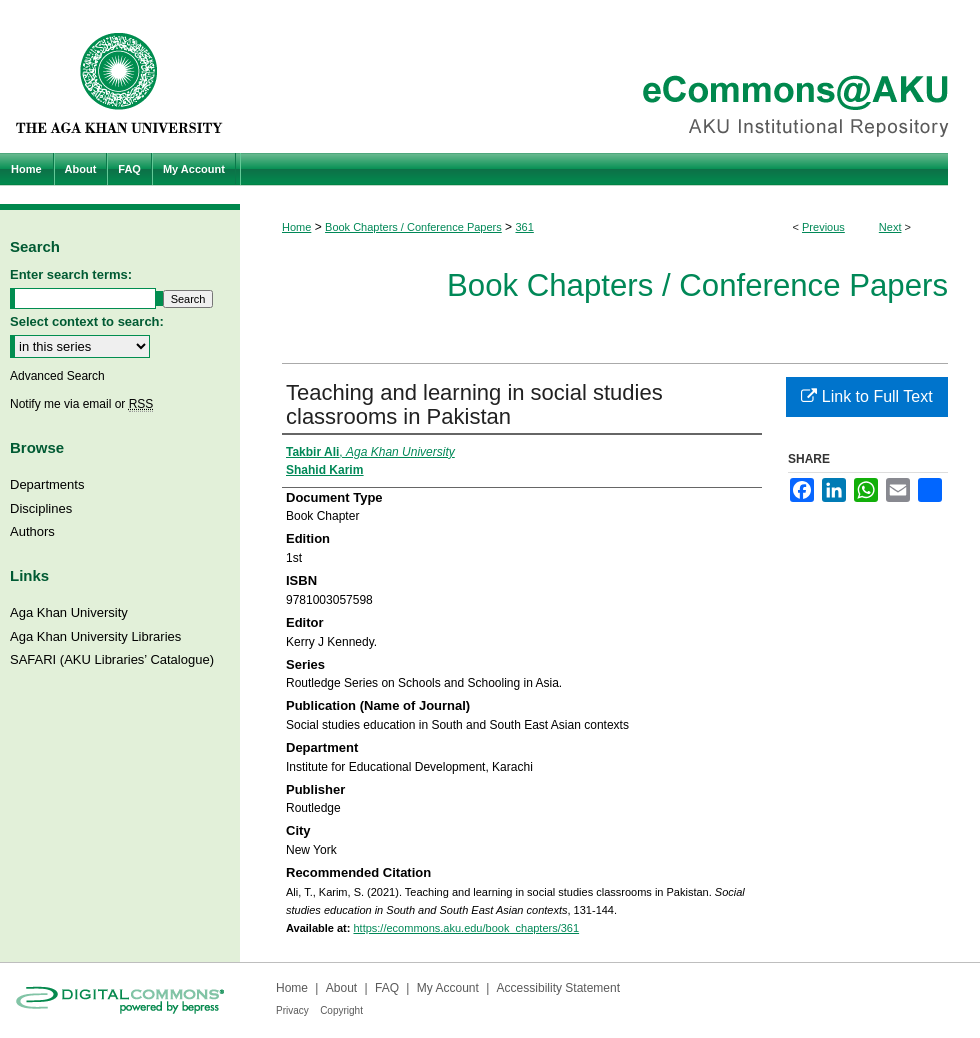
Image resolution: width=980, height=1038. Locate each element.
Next (890, 227)
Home (296, 227)
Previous (823, 227)
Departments (47, 484)
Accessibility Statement (558, 988)
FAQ (387, 988)
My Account (448, 988)
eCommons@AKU (610, 76)
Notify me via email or (81, 404)
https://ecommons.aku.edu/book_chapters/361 (466, 928)
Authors (32, 531)
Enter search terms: (71, 274)
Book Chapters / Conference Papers (413, 227)
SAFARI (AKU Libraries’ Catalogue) (112, 659)
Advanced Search (57, 376)
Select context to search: (87, 321)
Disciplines (41, 508)
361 (524, 227)
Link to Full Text (866, 396)
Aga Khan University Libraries (95, 636)
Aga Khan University (69, 612)
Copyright (341, 1010)
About (341, 988)
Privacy (292, 1010)
